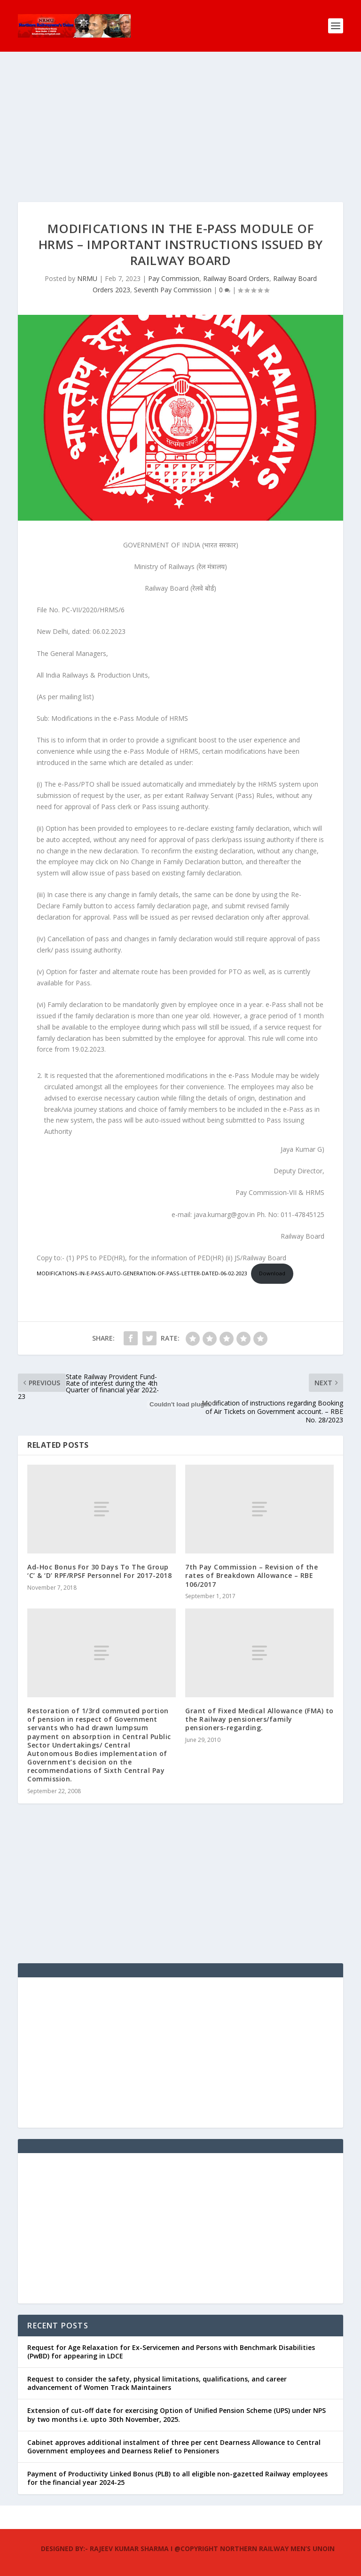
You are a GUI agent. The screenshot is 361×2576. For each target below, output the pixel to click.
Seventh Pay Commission (173, 289)
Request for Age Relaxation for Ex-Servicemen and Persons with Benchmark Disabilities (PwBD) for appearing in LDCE (171, 2351)
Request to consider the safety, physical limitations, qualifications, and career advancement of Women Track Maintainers (157, 2383)
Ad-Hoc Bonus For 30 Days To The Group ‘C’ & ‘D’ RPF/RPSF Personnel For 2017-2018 (99, 1571)
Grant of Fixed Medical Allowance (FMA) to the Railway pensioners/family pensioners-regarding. (259, 1719)
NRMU (87, 278)
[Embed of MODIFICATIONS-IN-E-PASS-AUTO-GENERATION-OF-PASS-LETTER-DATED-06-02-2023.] (180, 1405)
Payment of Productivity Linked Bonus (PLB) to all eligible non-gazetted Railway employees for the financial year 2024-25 (177, 2478)
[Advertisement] (180, 136)
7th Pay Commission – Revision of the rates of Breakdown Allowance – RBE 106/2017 (251, 1575)
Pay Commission (173, 278)
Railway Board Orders (236, 278)
